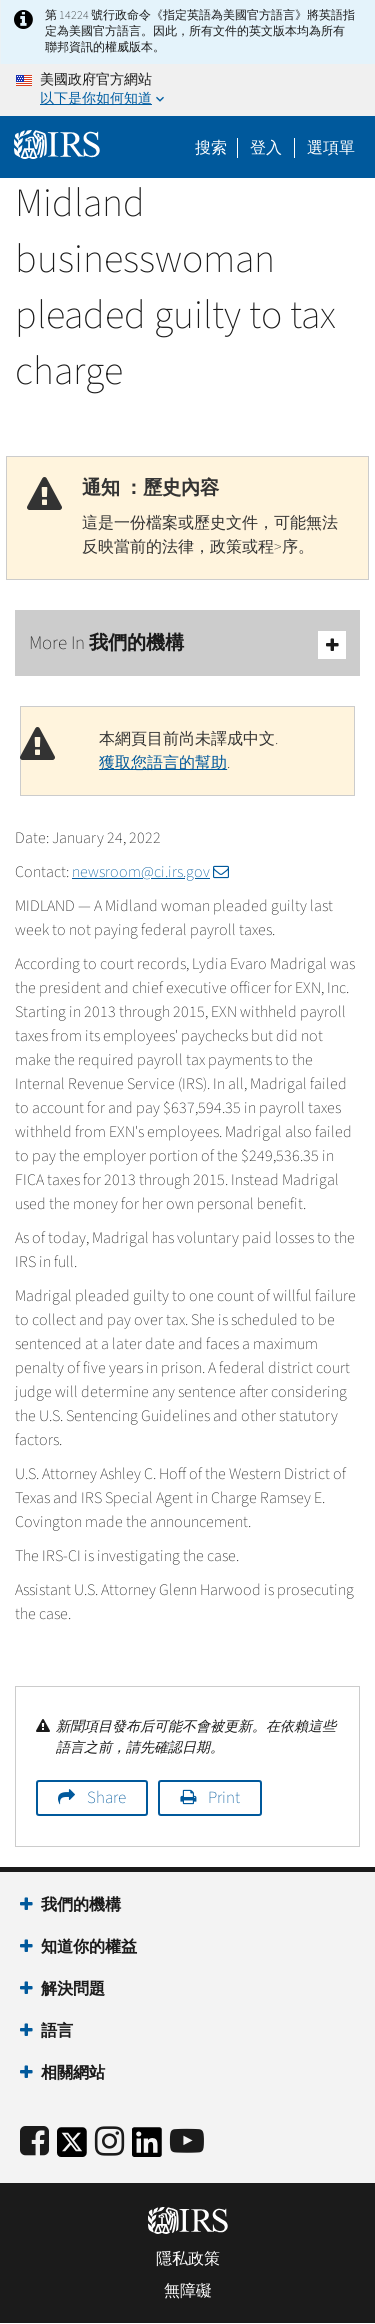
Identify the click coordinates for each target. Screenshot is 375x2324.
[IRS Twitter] (72, 2148)
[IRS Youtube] (187, 2142)
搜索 (211, 148)
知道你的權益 (89, 1947)
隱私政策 (188, 2259)
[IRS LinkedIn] (147, 2148)
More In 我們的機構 (187, 644)
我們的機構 (81, 1905)
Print (224, 1798)
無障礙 (188, 2291)
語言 (57, 2031)
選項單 (331, 148)
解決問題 (73, 1989)
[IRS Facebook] (34, 2142)
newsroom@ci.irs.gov (150, 872)
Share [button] (106, 1798)
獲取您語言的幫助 (163, 763)
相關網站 (73, 2073)
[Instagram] (109, 2142)
